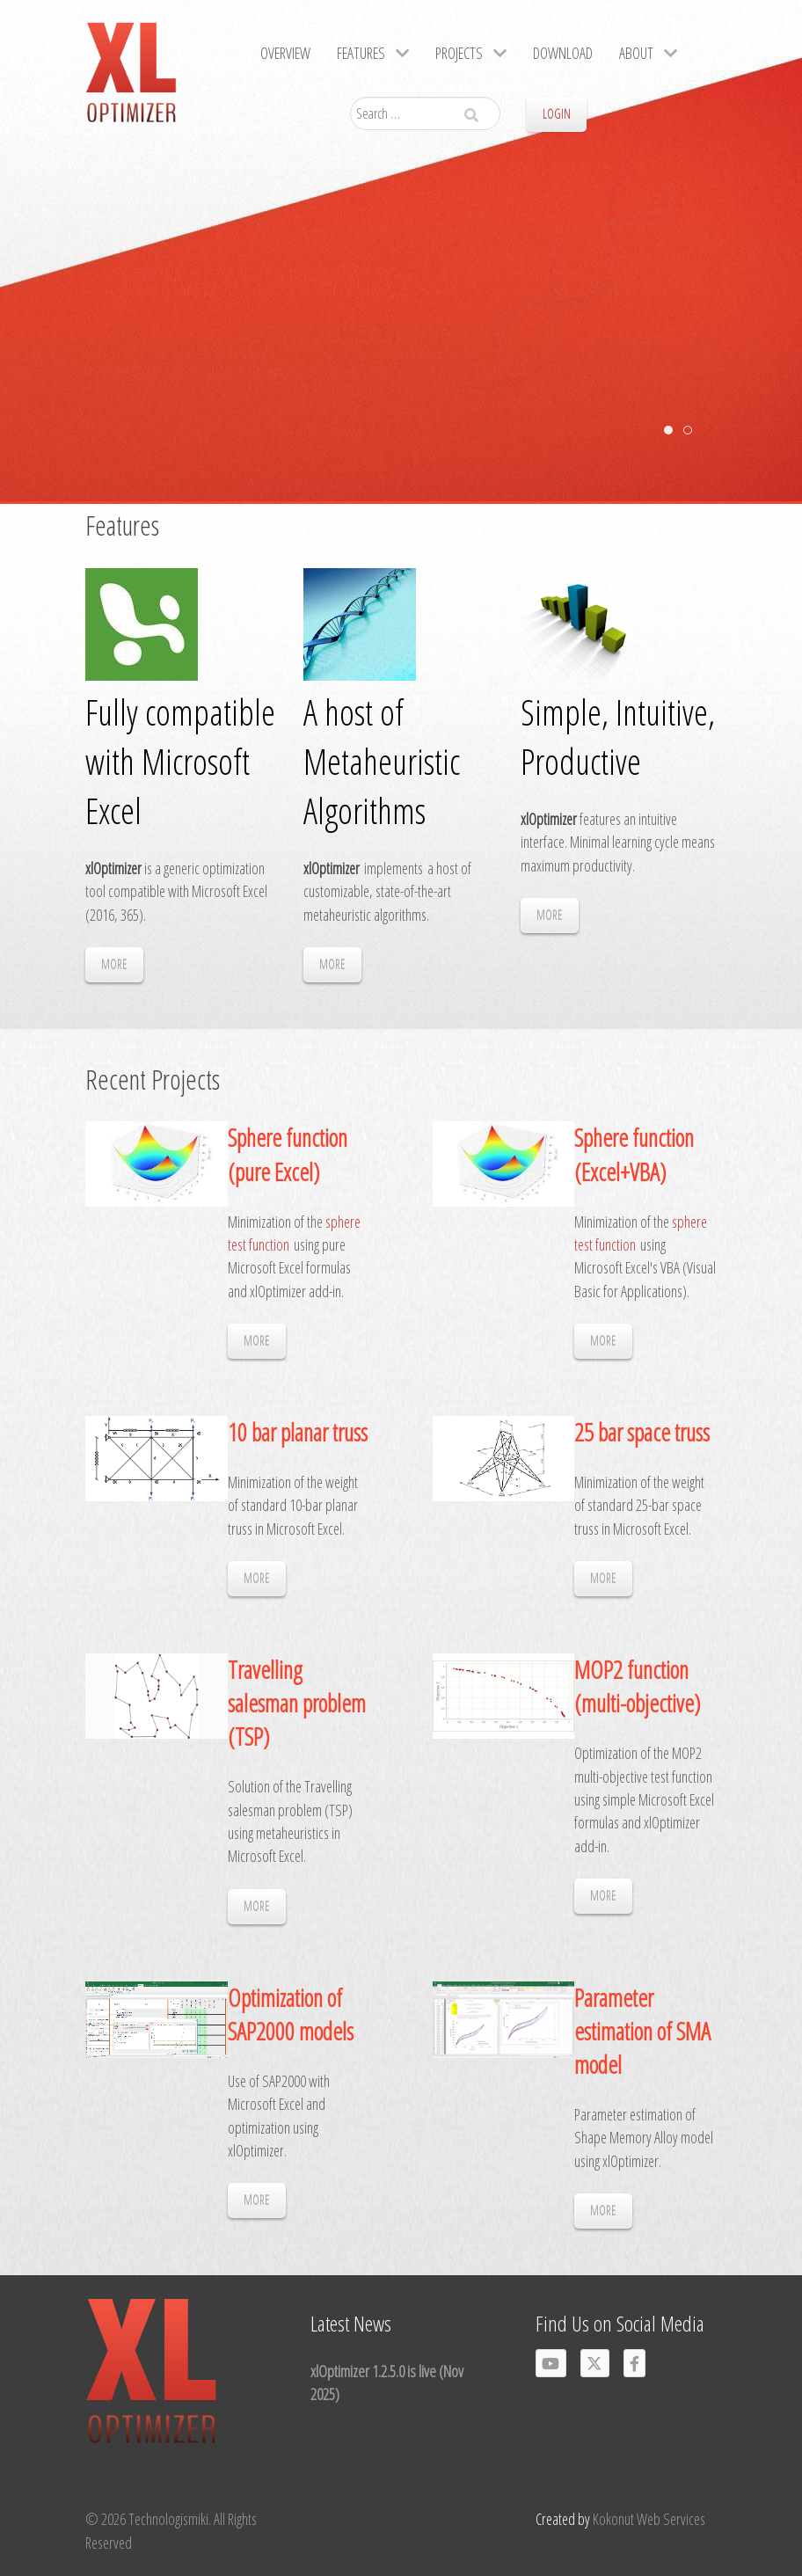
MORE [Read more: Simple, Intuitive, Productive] (549, 915)
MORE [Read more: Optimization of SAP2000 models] (257, 2200)
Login (557, 114)
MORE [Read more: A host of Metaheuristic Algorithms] (332, 964)
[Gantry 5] (131, 79)
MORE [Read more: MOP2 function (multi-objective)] (603, 1895)
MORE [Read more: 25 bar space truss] (603, 1578)
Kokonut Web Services (649, 2518)
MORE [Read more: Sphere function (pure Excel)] (257, 1340)
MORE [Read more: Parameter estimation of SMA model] (603, 2210)
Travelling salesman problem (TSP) (297, 1703)
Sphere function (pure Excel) (287, 1154)
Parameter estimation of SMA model (642, 2031)
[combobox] (425, 113)
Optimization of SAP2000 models (291, 2014)
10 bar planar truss (298, 1432)
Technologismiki (168, 2518)
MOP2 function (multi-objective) (637, 1686)
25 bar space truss (642, 1432)
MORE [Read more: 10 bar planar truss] (257, 1578)
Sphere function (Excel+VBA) (634, 1154)
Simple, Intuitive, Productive (618, 736)
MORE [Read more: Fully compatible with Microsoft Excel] (114, 964)
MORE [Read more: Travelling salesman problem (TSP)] (257, 1906)
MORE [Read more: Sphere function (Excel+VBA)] (603, 1340)
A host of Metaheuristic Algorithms (381, 761)
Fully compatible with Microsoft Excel (180, 761)
